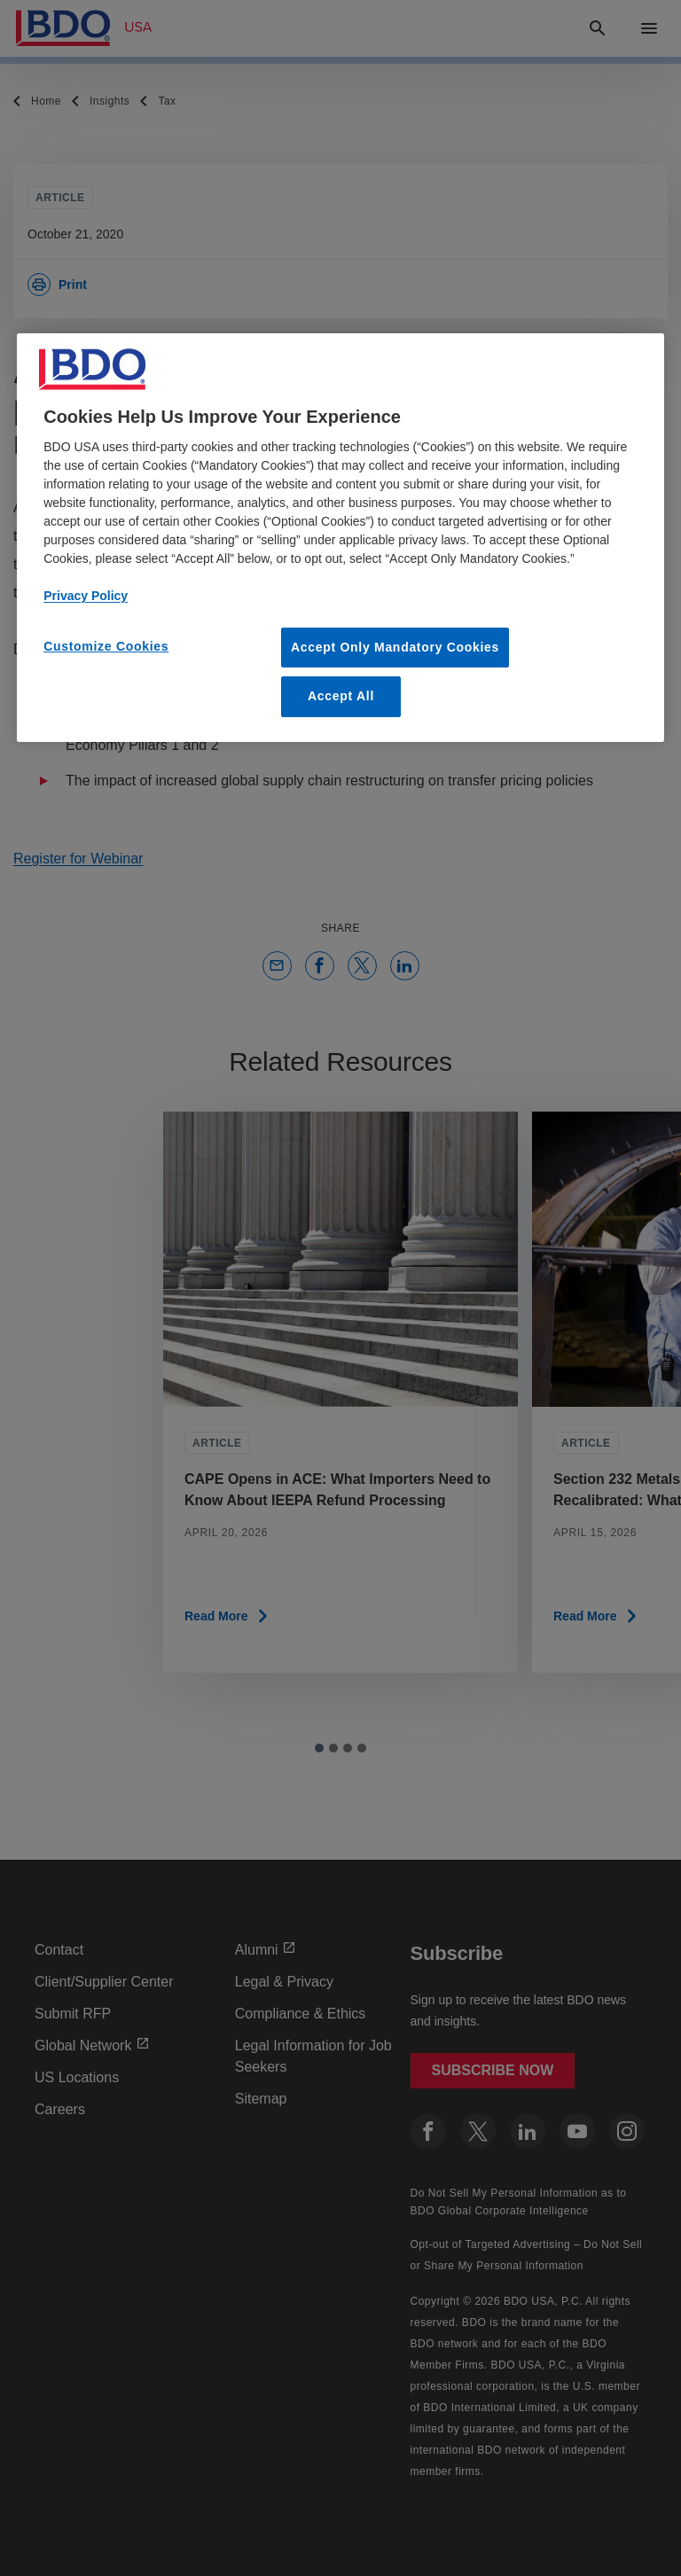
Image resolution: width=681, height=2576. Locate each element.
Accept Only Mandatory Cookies (395, 647)
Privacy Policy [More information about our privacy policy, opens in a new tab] (85, 596)
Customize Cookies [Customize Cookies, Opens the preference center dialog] (105, 646)
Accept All (341, 697)
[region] (340, 537)
